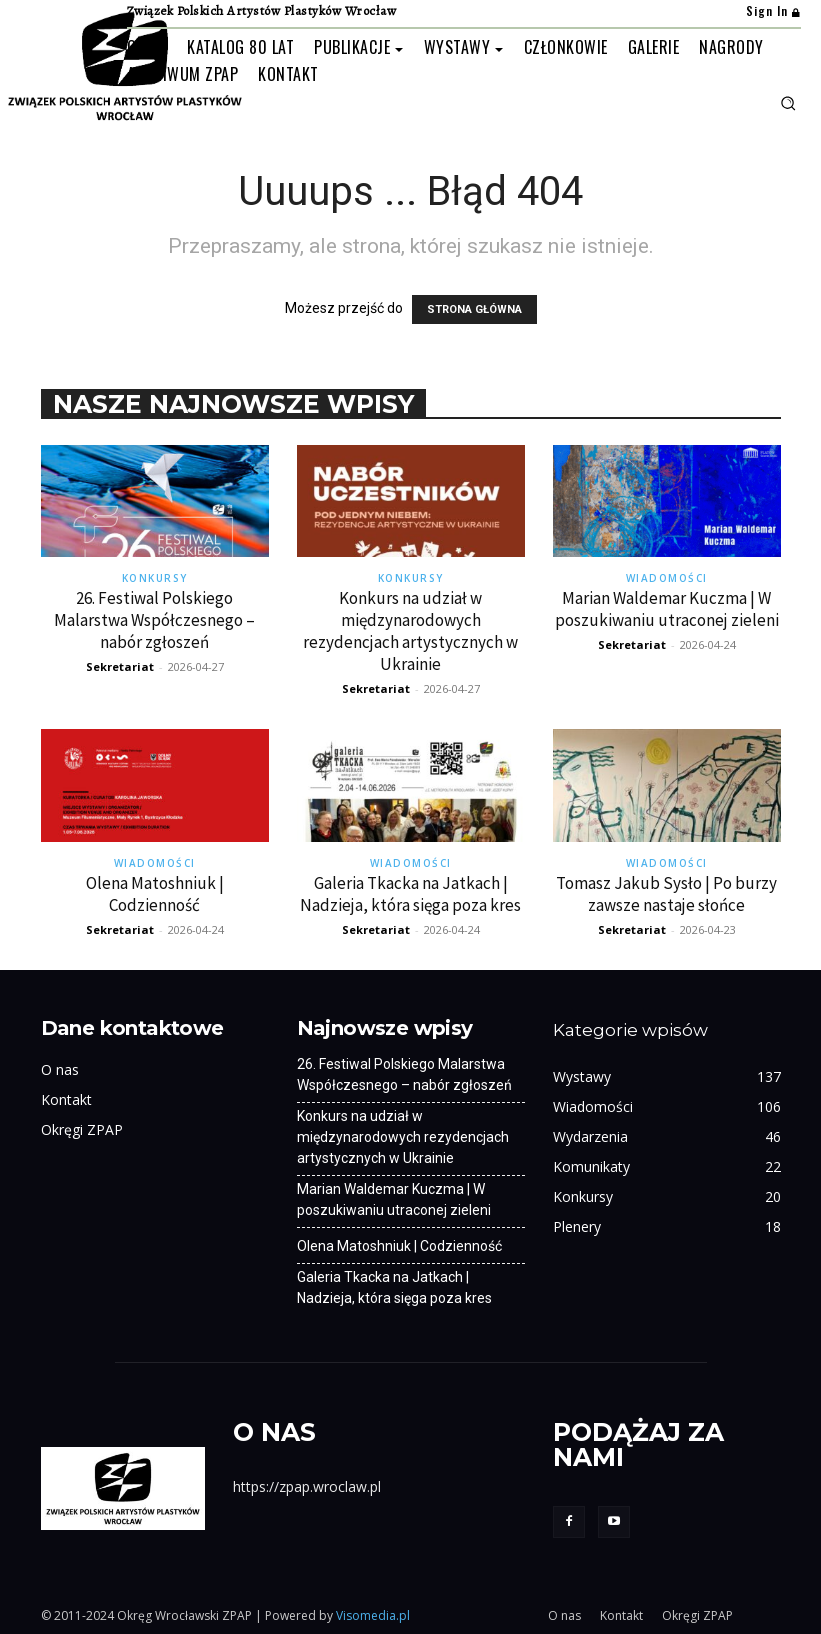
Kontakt (66, 1099)
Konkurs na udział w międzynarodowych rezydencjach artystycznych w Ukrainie (410, 631)
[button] (788, 103)
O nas (60, 1069)
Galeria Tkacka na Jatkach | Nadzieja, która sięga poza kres (410, 894)
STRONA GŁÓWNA (474, 309)
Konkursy (155, 578)
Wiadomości (667, 578)
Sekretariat (120, 666)
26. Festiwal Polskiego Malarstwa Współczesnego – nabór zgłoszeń (154, 620)
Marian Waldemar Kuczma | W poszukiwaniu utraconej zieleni (667, 609)
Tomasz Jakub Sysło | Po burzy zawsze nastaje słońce (666, 894)
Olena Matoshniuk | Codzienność (155, 894)
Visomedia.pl (373, 1615)
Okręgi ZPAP (82, 1129)
